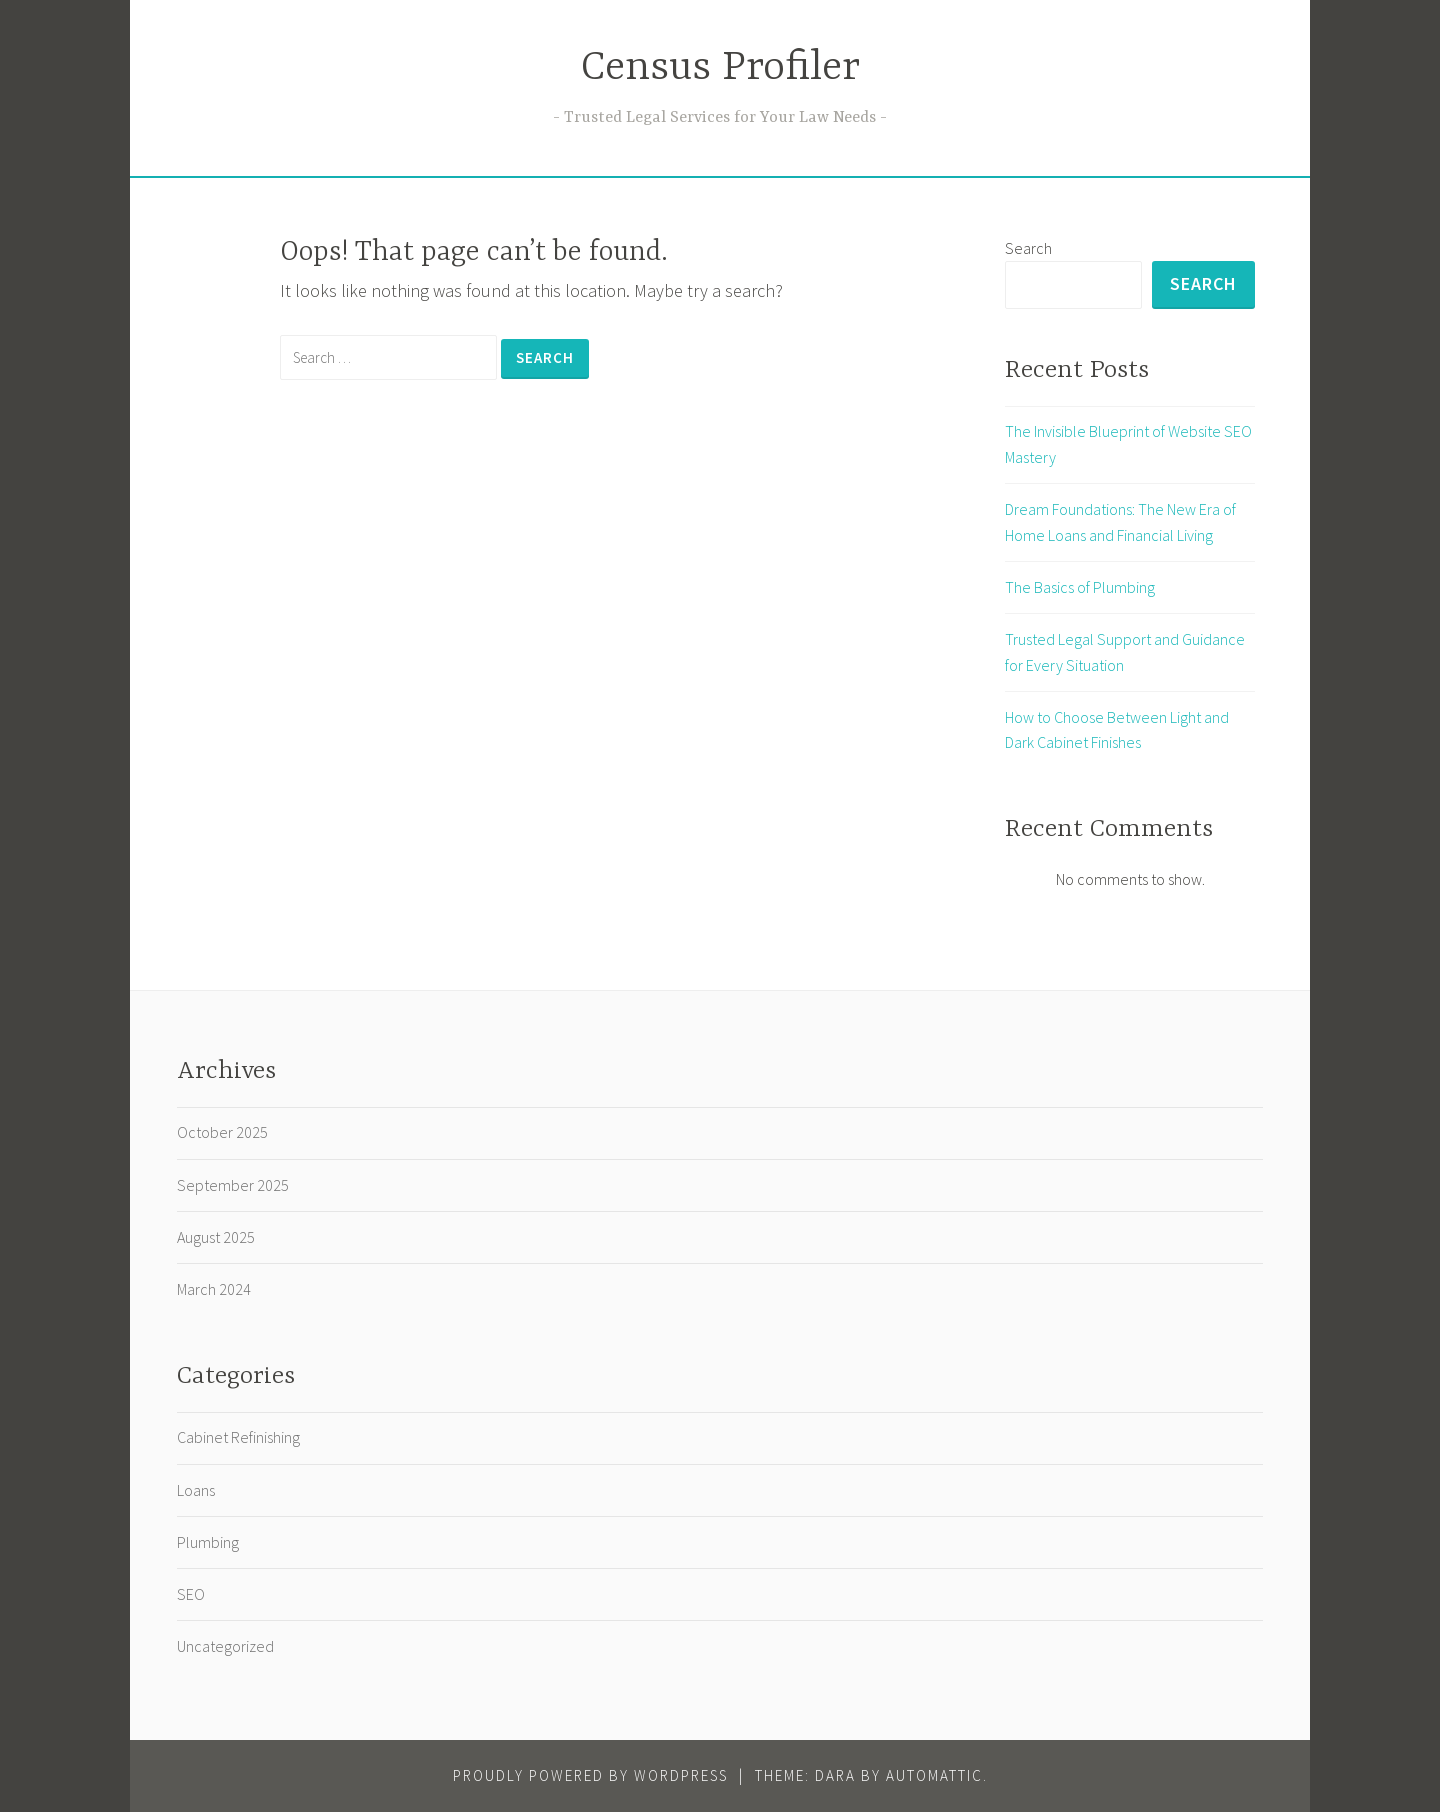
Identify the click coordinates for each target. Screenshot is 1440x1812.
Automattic (934, 1775)
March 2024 (214, 1289)
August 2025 (216, 1237)
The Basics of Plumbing (1080, 587)
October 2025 (222, 1132)
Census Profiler (720, 68)
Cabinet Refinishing (238, 1437)
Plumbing (208, 1542)
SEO (191, 1594)
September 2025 (233, 1185)
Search (1028, 248)
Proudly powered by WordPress (590, 1775)
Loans (196, 1490)
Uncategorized (225, 1646)
